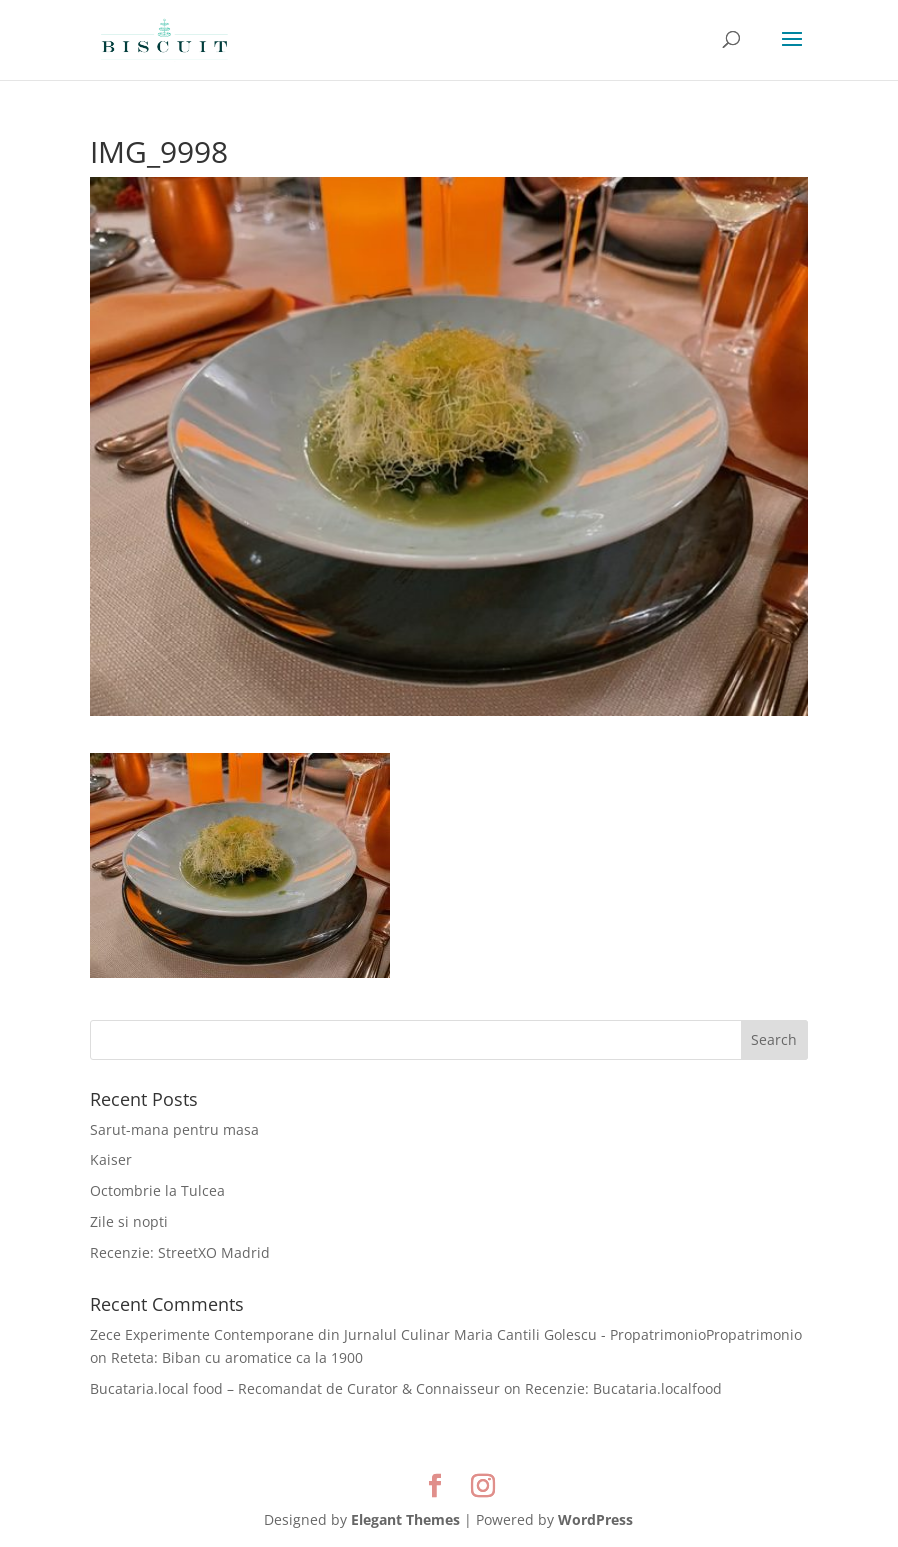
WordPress (595, 1519)
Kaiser (111, 1159)
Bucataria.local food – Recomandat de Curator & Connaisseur (295, 1388)
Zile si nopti (129, 1221)
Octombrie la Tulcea (157, 1190)
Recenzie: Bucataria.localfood (623, 1388)
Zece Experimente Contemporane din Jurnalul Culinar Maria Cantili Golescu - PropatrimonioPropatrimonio (446, 1334)
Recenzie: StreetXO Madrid (180, 1252)
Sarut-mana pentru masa (174, 1129)
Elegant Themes (405, 1519)
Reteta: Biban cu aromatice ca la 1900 (237, 1357)
